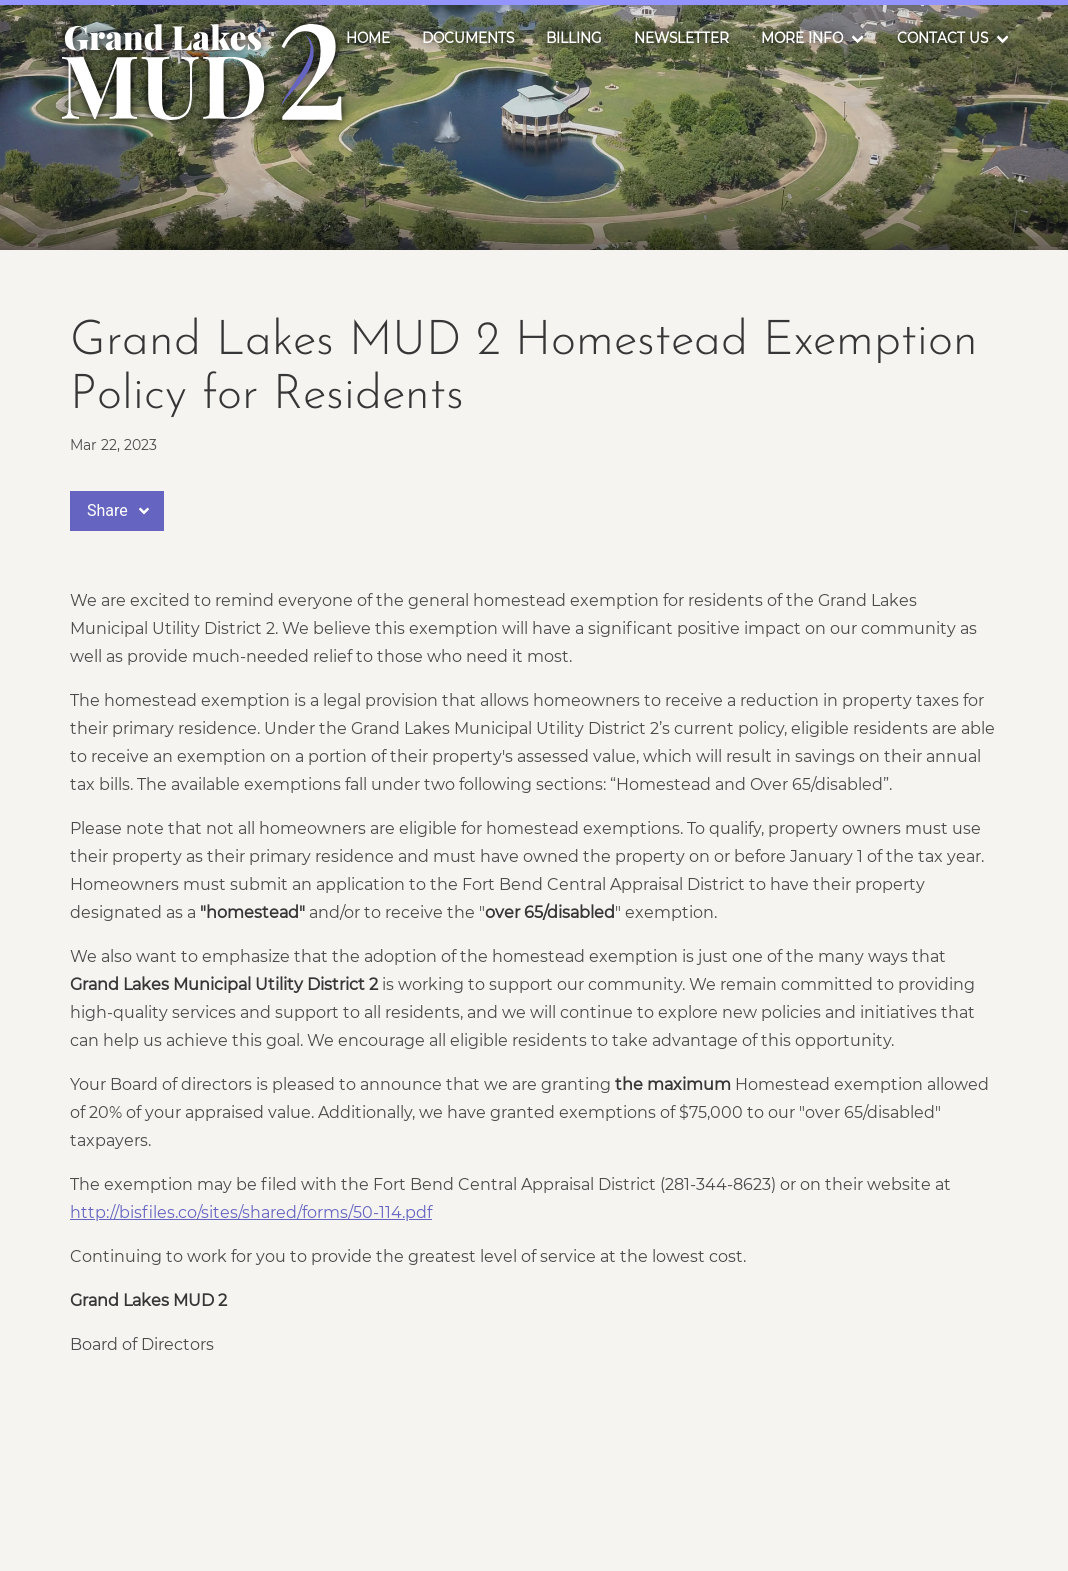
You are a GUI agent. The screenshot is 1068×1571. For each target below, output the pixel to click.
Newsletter (681, 38)
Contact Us (942, 38)
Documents (468, 38)
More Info (802, 38)
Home (368, 38)
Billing (574, 38)
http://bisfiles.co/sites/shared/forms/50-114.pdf (251, 1212)
